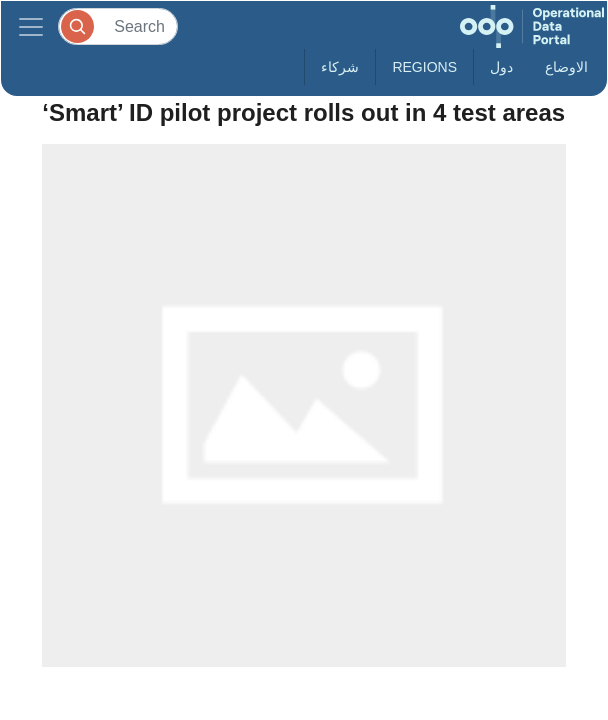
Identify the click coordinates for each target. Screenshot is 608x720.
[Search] (118, 26)
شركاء (340, 67)
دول (501, 67)
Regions (424, 67)
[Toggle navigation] (31, 26)
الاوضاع (566, 67)
